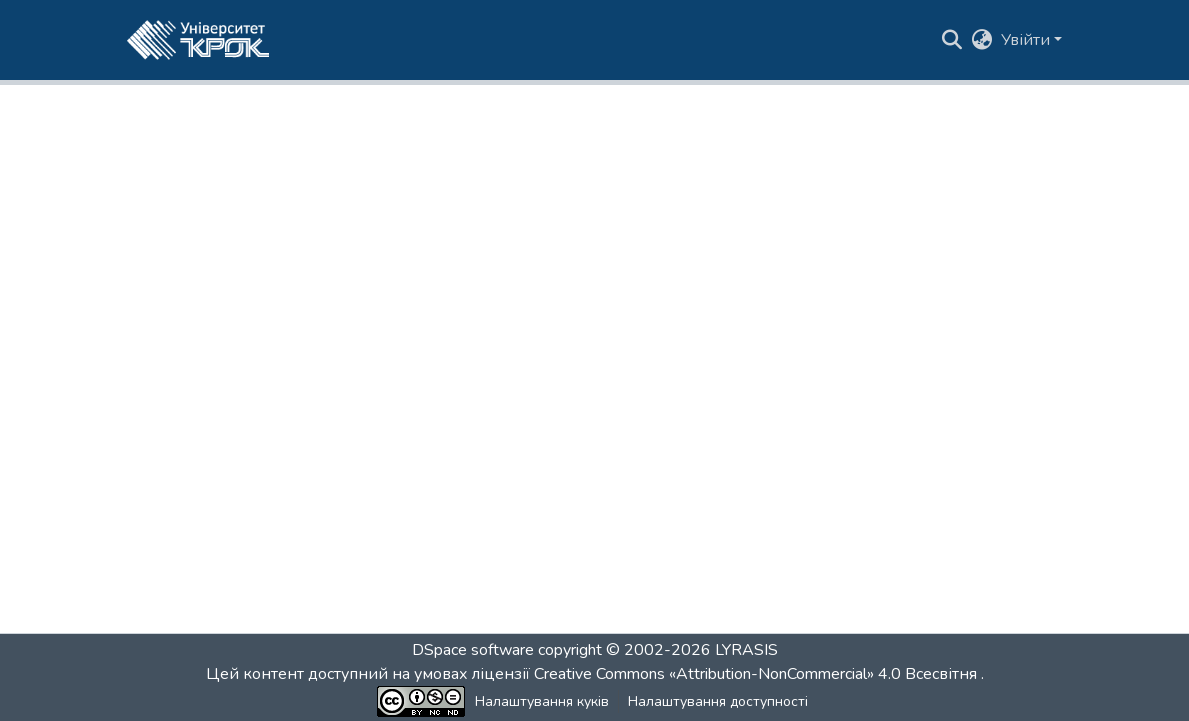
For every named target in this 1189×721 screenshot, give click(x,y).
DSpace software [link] (473, 650)
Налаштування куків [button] (542, 701)
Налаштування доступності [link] (718, 701)
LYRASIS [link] (746, 650)
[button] (198, 40)
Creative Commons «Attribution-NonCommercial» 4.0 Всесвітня (757, 674)
